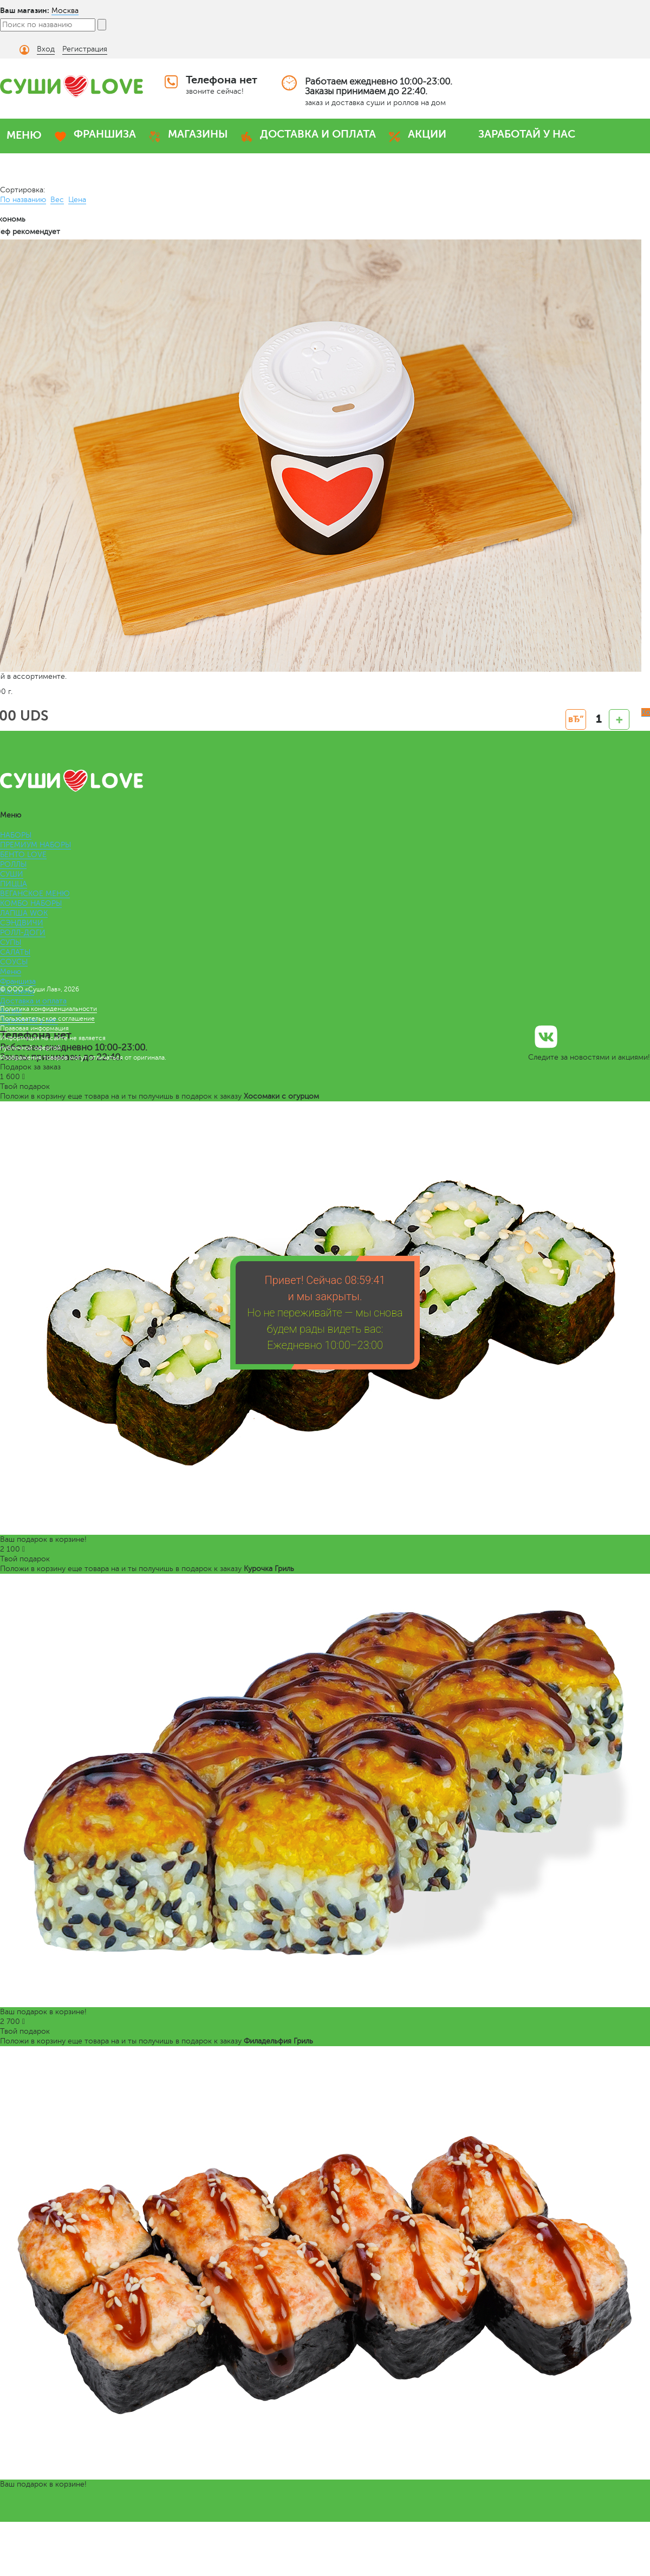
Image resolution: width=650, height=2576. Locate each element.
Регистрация (84, 49)
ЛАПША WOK (24, 913)
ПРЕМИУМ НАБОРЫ (35, 845)
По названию (23, 200)
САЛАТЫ (15, 952)
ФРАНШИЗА (105, 134)
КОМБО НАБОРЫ (31, 903)
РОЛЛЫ (13, 864)
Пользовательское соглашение (47, 1018)
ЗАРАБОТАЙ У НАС (526, 134)
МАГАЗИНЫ (198, 134)
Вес (57, 200)
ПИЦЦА (13, 884)
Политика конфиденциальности (48, 1009)
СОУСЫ (14, 962)
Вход (46, 49)
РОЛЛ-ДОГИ (23, 933)
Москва (65, 11)
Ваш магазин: (24, 10)
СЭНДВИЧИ (21, 923)
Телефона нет (221, 80)
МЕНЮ (24, 135)
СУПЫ (10, 942)
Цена (77, 200)
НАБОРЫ (15, 835)
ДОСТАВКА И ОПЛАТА (318, 134)
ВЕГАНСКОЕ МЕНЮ (35, 894)
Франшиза (18, 981)
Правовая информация (34, 1028)
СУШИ (11, 874)
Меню (10, 972)
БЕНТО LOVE (23, 855)
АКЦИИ (427, 134)
